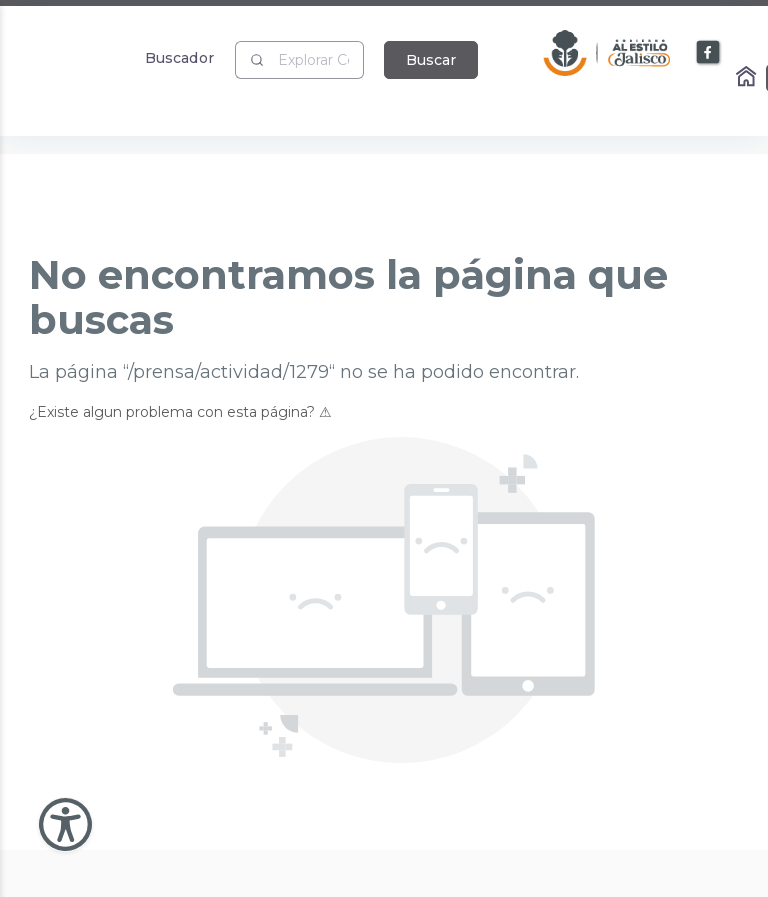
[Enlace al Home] (748, 78)
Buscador (179, 57)
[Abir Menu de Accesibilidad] (65, 824)
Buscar (431, 60)
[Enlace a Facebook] (709, 53)
